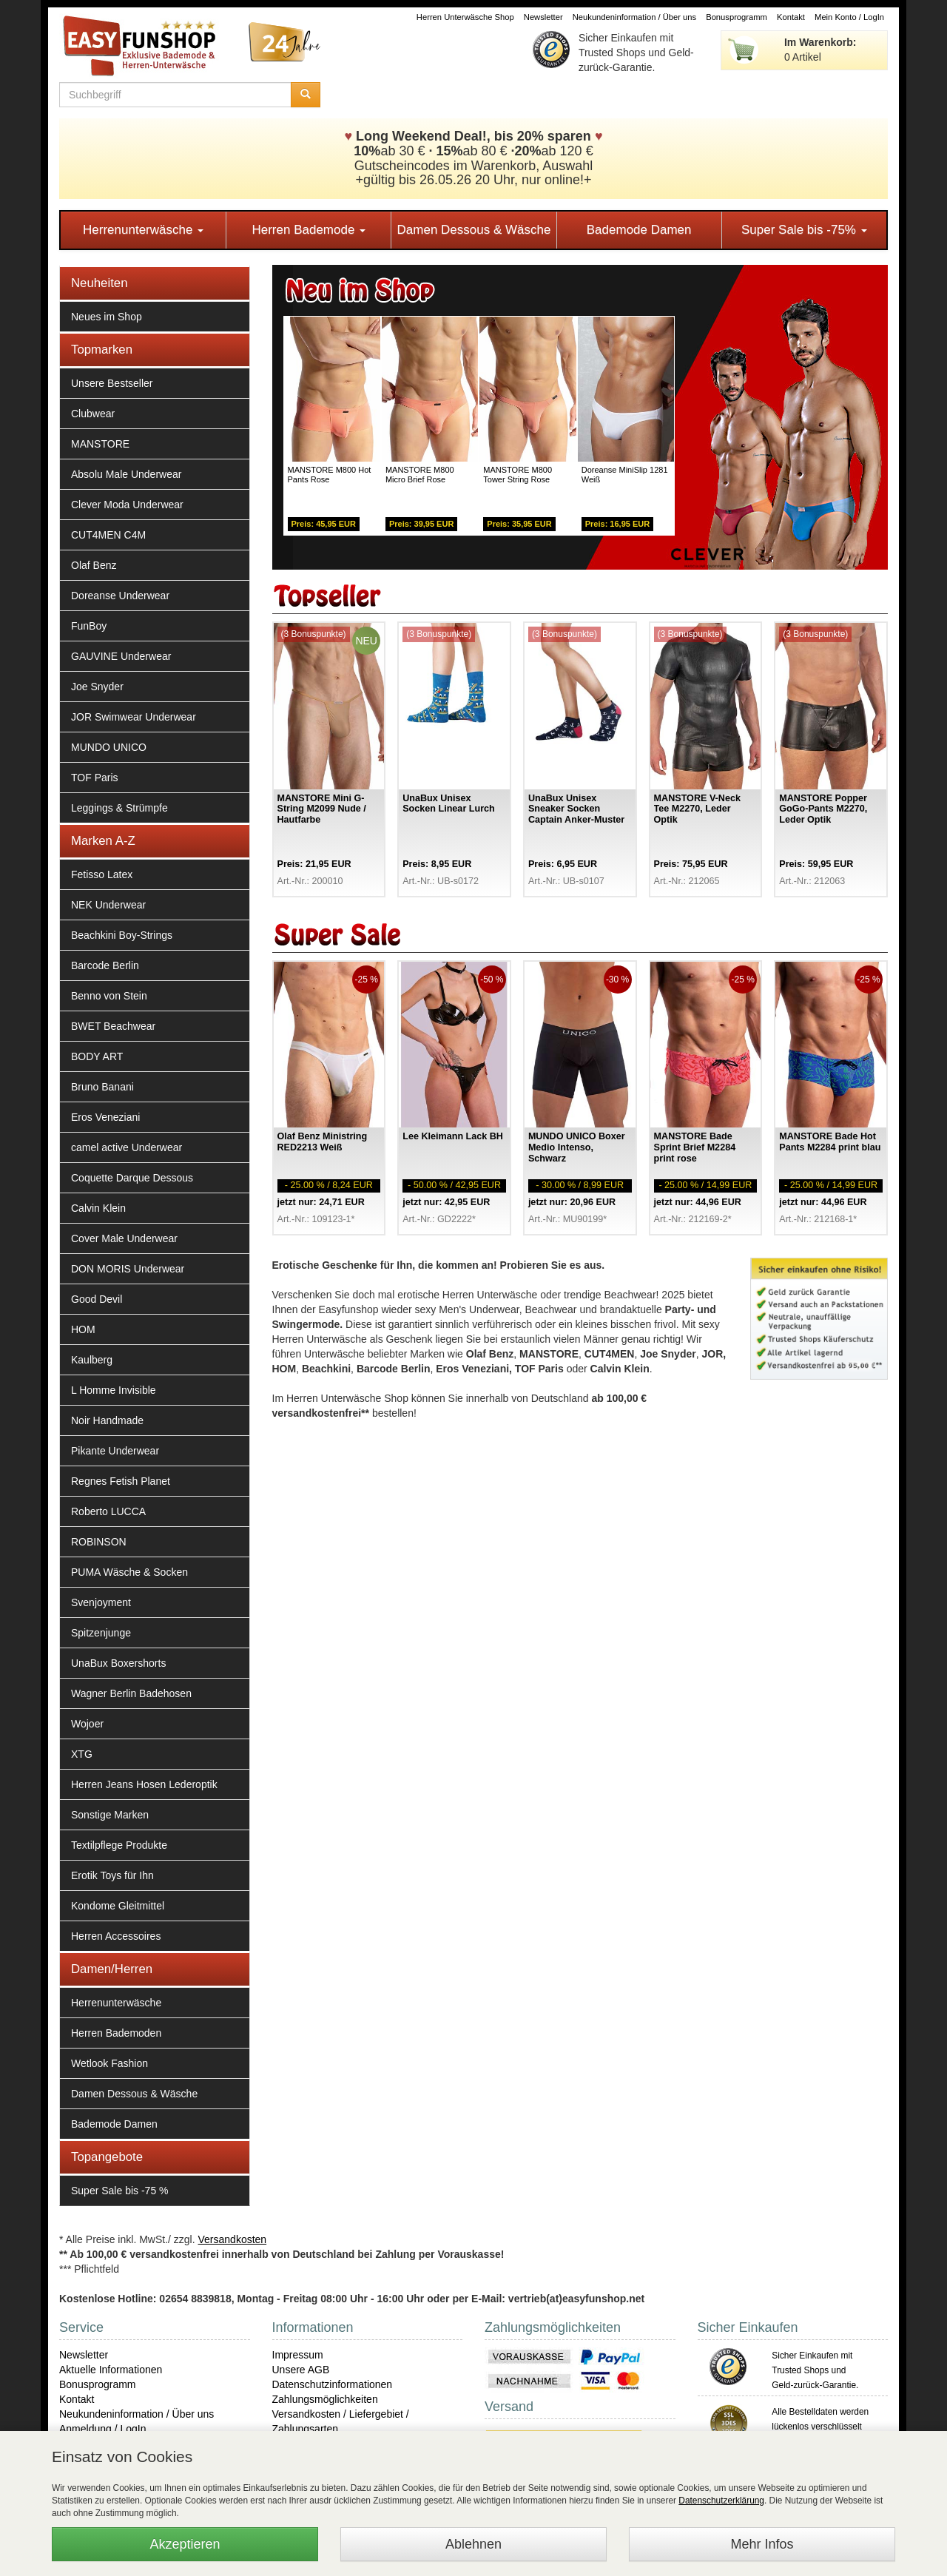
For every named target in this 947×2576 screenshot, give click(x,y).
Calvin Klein (98, 1208)
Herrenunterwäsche (143, 230)
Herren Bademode (308, 230)
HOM (83, 1329)
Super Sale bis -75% (804, 230)
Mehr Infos (761, 2544)
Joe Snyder (97, 686)
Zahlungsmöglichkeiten (325, 2399)
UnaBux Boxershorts (118, 1663)
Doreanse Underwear (120, 595)
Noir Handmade (107, 1420)
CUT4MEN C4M (108, 535)
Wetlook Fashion (109, 2063)
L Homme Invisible (113, 1390)
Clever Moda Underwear (127, 504)
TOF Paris (94, 777)
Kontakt (791, 17)
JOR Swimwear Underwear (133, 717)
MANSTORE (100, 444)
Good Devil (96, 1299)
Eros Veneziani (105, 1117)
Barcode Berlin (105, 965)
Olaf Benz (93, 565)
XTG (81, 1754)
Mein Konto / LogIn (849, 17)
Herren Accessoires (116, 1936)
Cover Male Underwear (124, 1238)
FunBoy (89, 626)
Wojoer (87, 1724)
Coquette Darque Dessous (132, 1178)
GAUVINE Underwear (121, 656)
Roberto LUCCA (108, 1511)
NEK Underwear (108, 905)
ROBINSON (99, 1542)
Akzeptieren (184, 2544)
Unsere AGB (301, 2370)
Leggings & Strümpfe (119, 808)
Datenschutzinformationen (332, 2384)
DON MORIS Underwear (127, 1269)
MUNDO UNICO (108, 747)
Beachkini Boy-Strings (121, 935)
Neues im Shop (106, 317)
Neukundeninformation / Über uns (634, 17)
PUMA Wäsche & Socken (129, 1572)
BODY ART (97, 1056)
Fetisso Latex (101, 874)
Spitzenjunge (101, 1633)
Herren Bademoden (116, 2033)
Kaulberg (91, 1360)
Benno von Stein (109, 996)
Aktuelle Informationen (110, 2370)
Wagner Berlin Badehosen (131, 1693)
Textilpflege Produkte (119, 1845)
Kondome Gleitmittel (117, 1906)
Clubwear (93, 413)
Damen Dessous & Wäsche (474, 230)
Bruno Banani (102, 1087)
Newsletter (543, 17)
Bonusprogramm (736, 17)
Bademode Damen (639, 230)
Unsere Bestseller (112, 383)
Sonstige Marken (110, 1815)
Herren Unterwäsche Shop (465, 17)
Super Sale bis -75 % (120, 2190)
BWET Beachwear (113, 1026)
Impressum (297, 2355)
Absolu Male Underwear (126, 474)
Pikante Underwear (115, 1451)
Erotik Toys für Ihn (112, 1875)
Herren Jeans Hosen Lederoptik (144, 1784)
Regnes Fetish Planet (120, 1481)
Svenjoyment (101, 1602)
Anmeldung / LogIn (102, 2429)
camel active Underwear (126, 1147)
